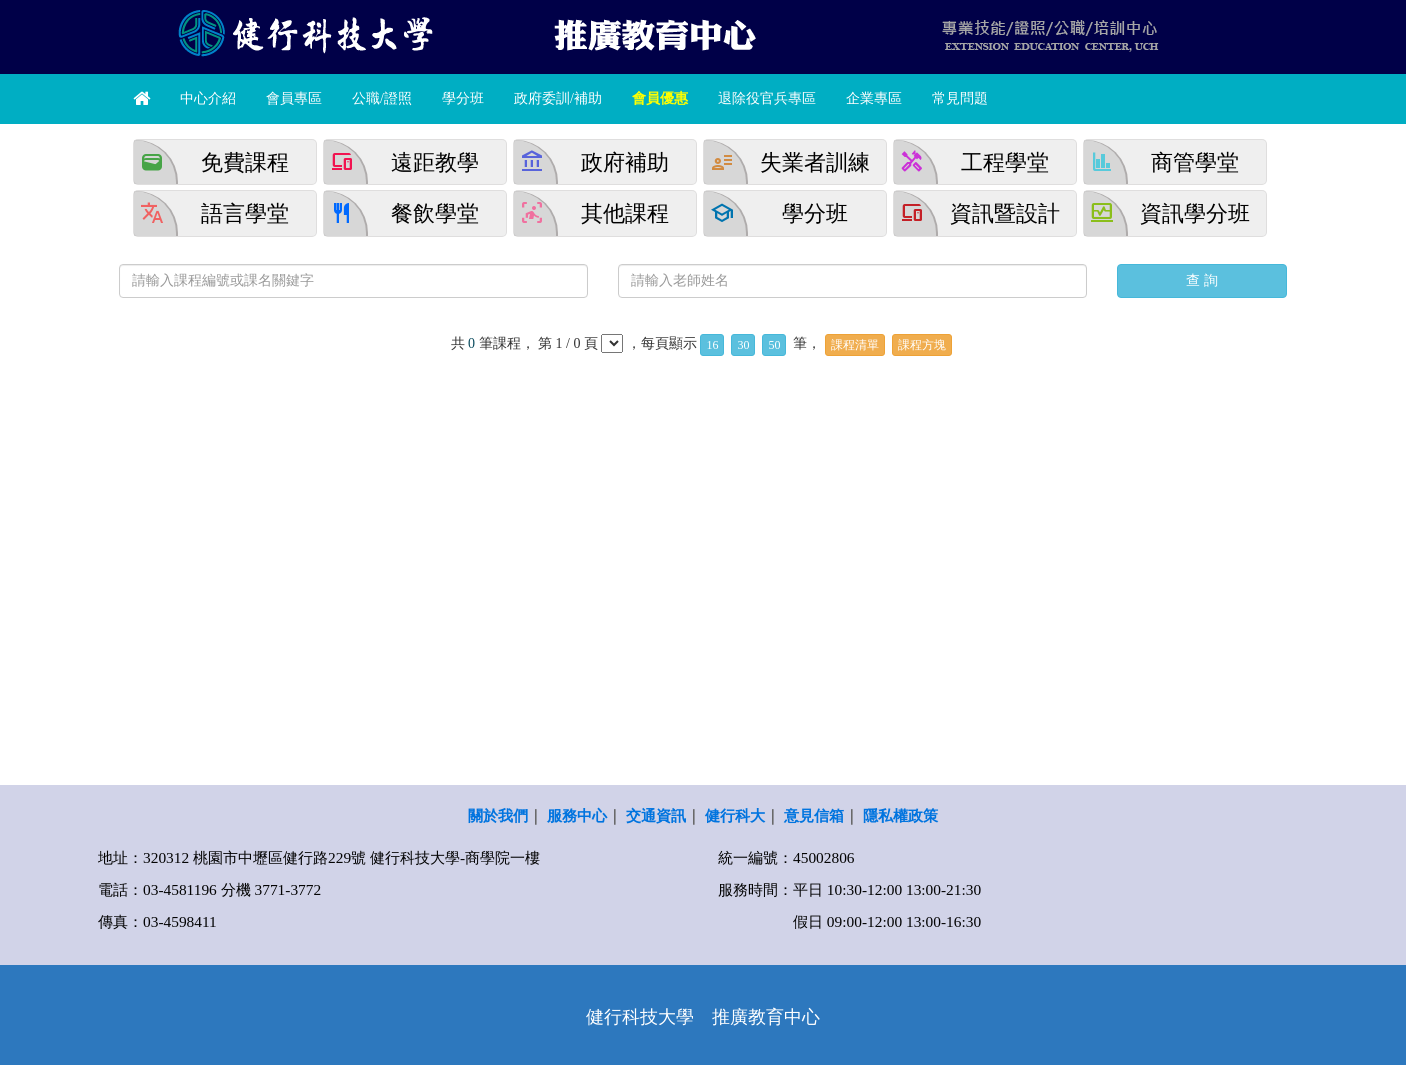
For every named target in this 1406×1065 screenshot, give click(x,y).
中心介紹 (208, 98)
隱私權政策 (900, 815)
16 (712, 345)
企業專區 (874, 98)
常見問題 (960, 98)
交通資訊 (656, 815)
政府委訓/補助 (558, 98)
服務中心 (577, 815)
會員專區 (294, 98)
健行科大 (735, 815)
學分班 (463, 98)
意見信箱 (814, 815)
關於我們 (498, 815)
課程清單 (855, 345)
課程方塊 (922, 345)
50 (774, 345)
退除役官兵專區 (767, 98)
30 (743, 345)
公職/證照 (382, 98)
